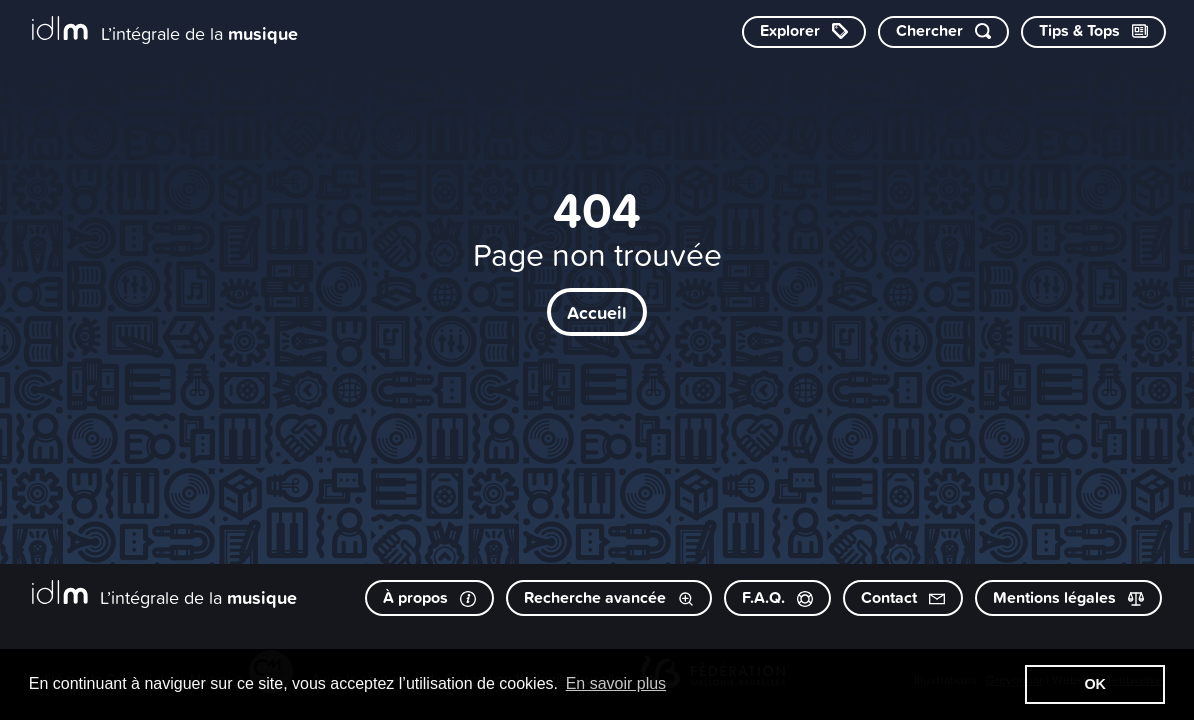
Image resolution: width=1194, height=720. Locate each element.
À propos (429, 597)
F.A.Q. (777, 597)
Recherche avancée (609, 597)
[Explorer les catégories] (804, 32)
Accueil (597, 312)
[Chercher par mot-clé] (943, 32)
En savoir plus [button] (616, 683)
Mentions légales (1068, 597)
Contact (903, 597)
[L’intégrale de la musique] (165, 30)
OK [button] (1095, 684)
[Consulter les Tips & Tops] (1093, 32)
